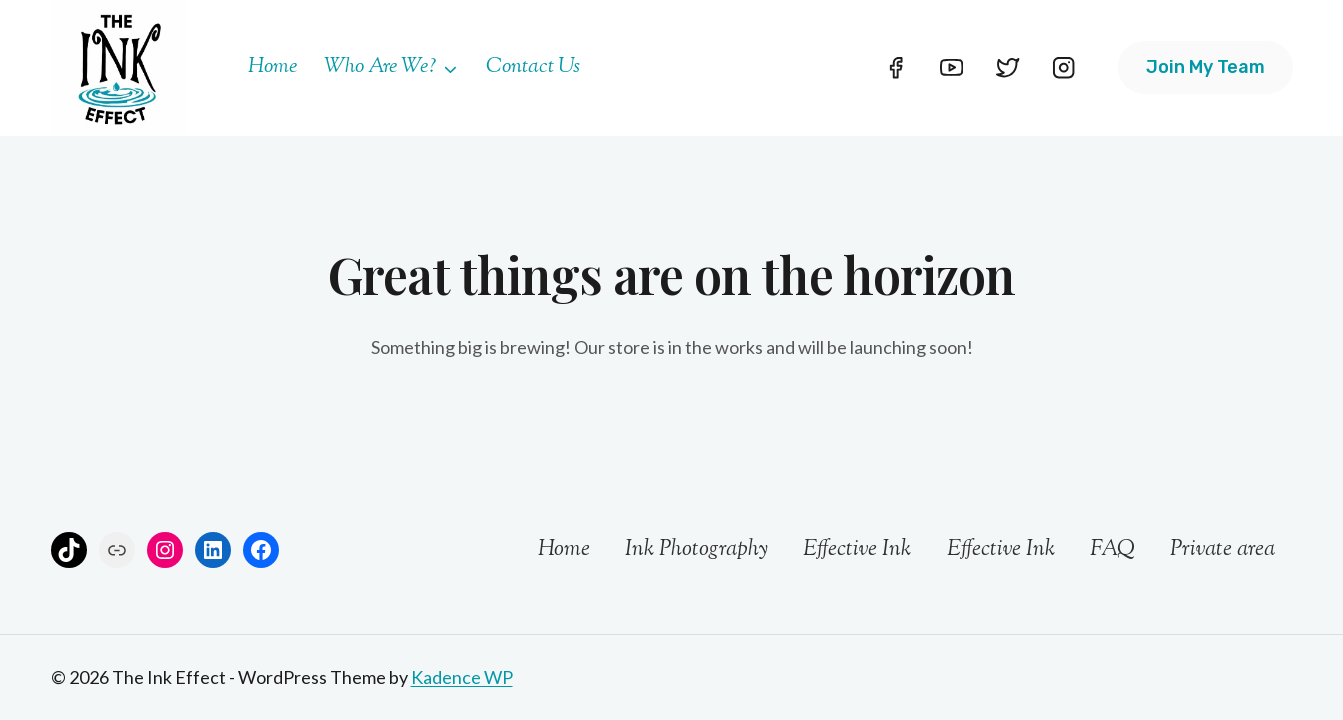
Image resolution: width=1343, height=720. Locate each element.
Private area (1222, 550)
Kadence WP (462, 677)
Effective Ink (857, 550)
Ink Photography (696, 550)
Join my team (1205, 67)
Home (272, 67)
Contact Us (533, 67)
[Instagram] (1064, 67)
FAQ (1112, 550)
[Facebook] (895, 67)
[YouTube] (951, 67)
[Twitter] (1008, 67)
